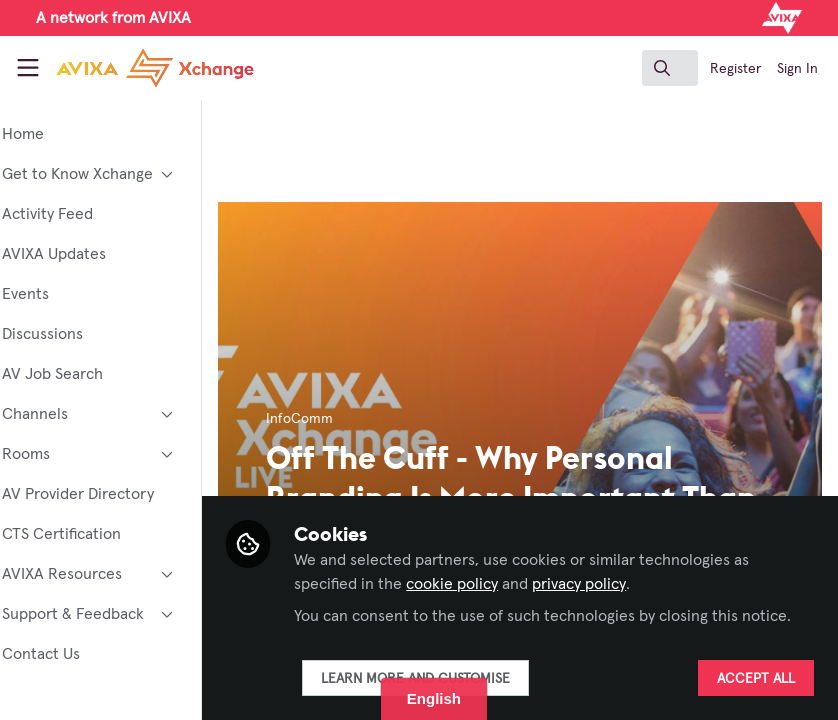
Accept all (756, 679)
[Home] (127, 68)
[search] (670, 68)
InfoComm (353, 419)
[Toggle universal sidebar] (28, 68)
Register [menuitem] (735, 69)
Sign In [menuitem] (797, 69)
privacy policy (633, 560)
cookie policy (506, 560)
